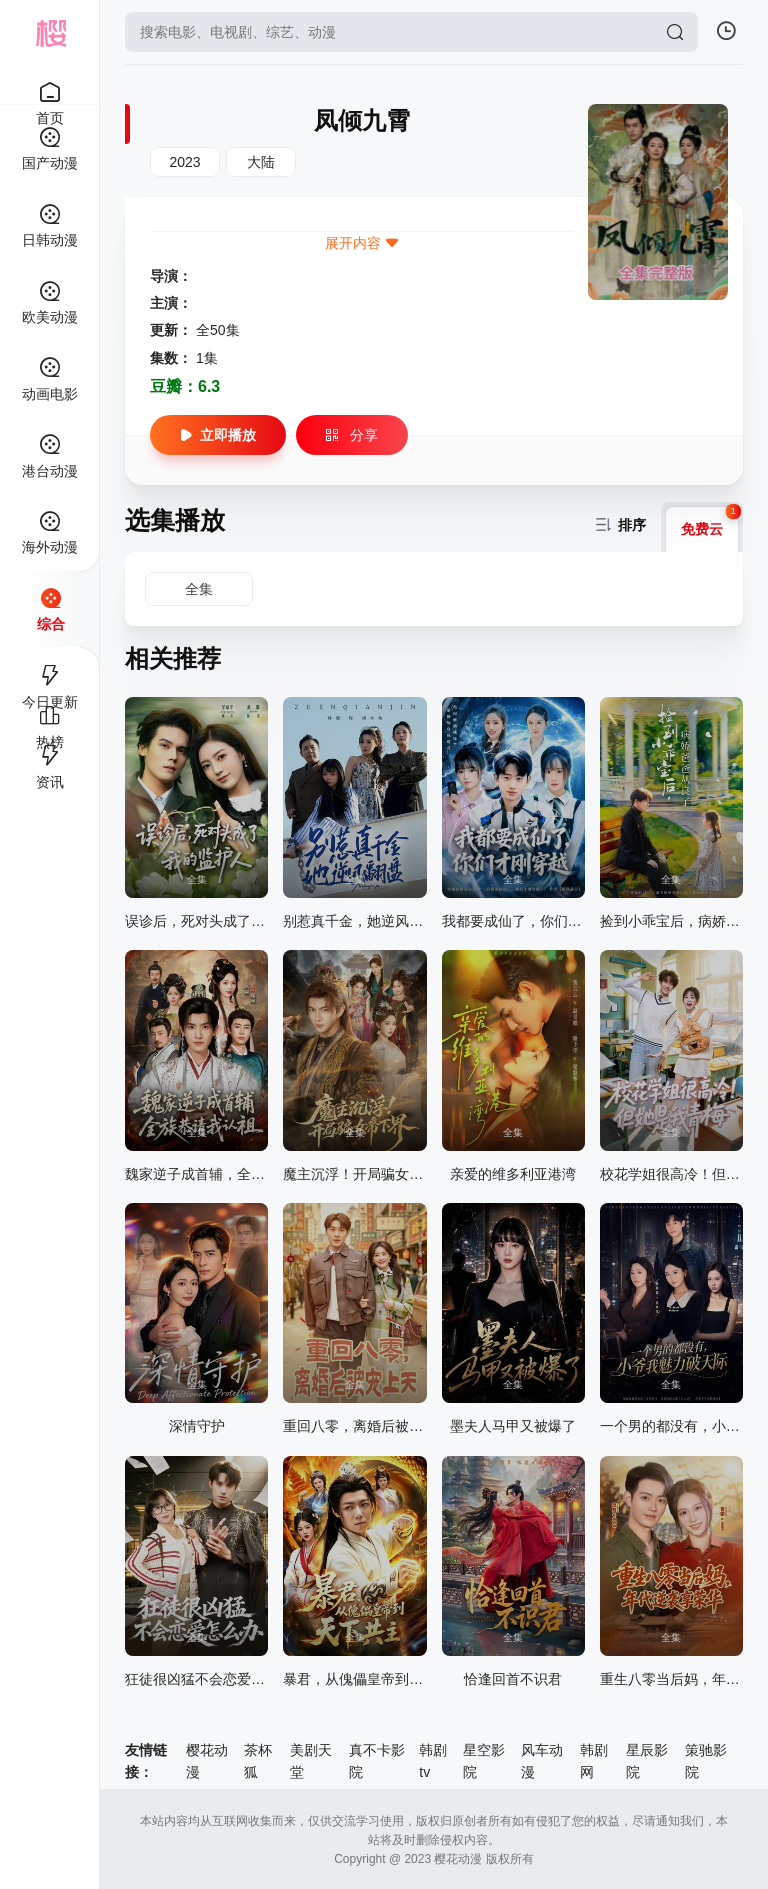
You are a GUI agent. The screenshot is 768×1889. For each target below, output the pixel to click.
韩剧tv (433, 1761)
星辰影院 (647, 1761)
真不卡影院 (377, 1761)
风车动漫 (542, 1761)
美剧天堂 (311, 1761)
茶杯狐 (258, 1761)
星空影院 (484, 1761)
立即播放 (218, 435)
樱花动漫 (207, 1761)
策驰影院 (706, 1761)
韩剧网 (594, 1761)
